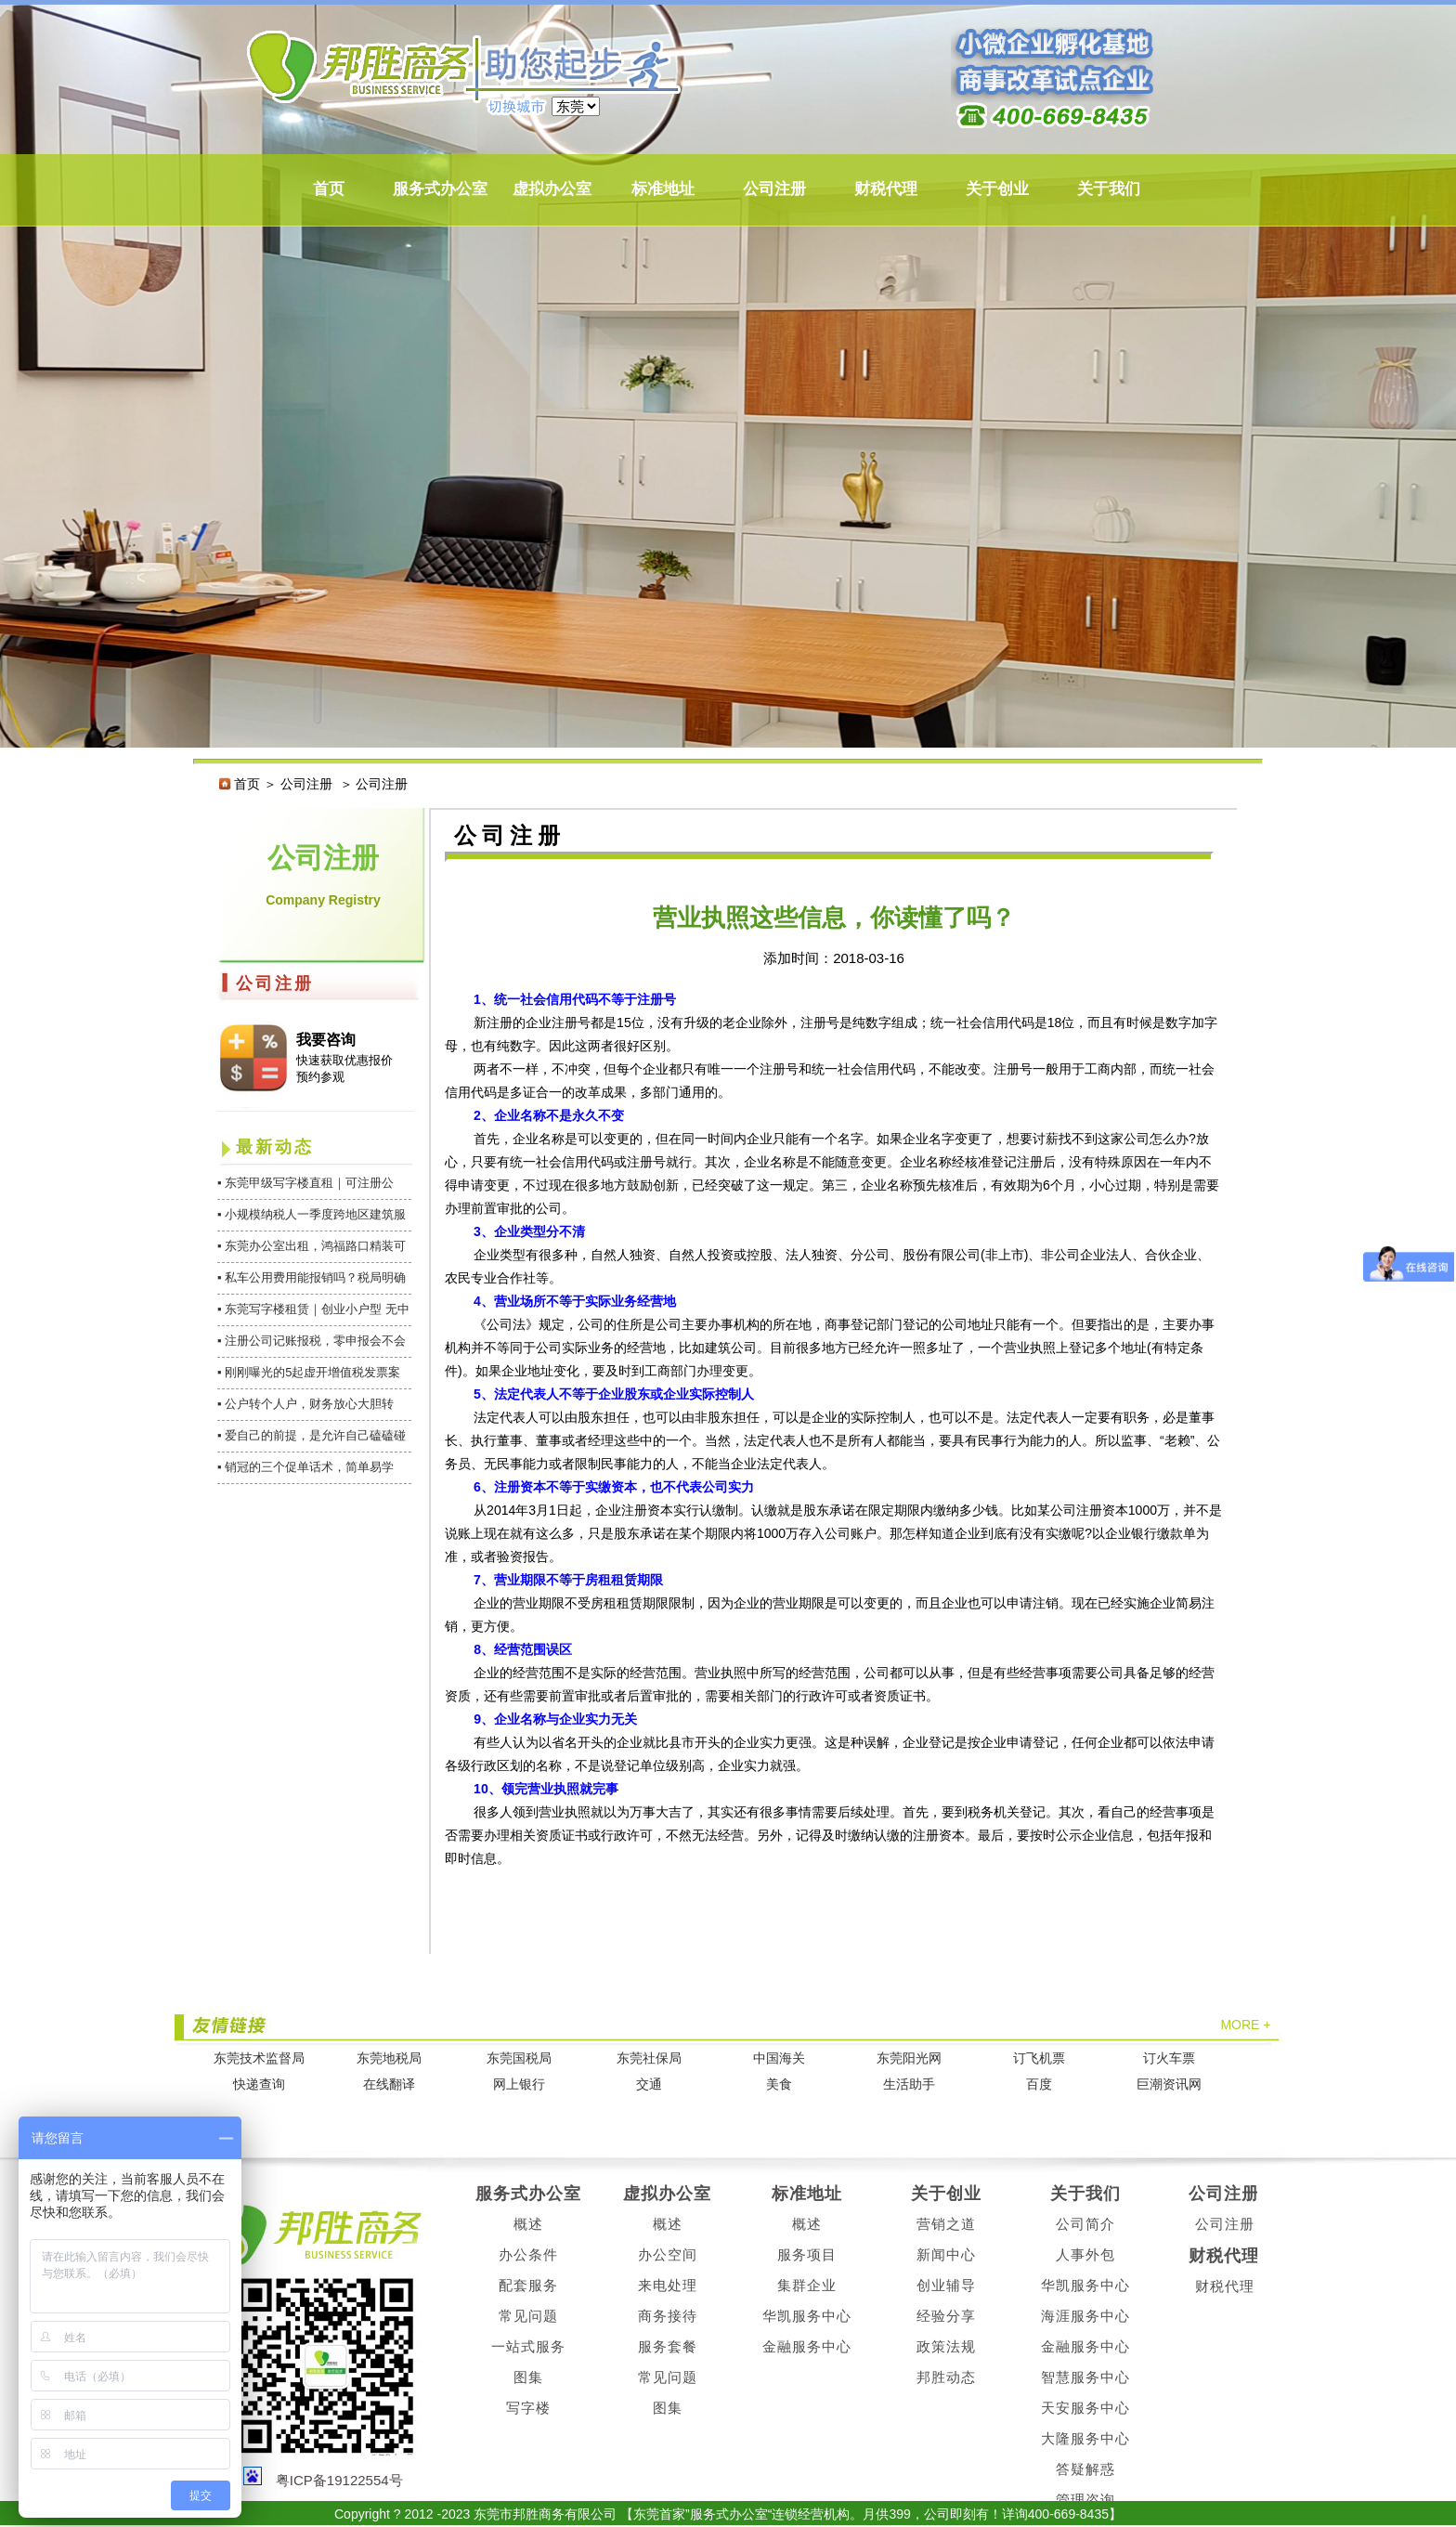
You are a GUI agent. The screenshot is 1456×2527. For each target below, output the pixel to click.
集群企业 (807, 2285)
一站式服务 (528, 2346)
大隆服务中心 (1085, 2438)
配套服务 (528, 2285)
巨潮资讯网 (1169, 2084)
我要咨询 (326, 1040)
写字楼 (528, 2408)
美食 (779, 2084)
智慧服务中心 (1085, 2377)
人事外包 (1085, 2254)
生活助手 (909, 2084)
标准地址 (663, 189)
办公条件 (528, 2254)
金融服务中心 (807, 2346)
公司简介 (1085, 2224)
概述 (528, 2224)
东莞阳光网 (909, 2058)
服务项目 (807, 2254)
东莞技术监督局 (259, 2058)
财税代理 (885, 189)
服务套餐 (667, 2346)
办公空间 (667, 2254)
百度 (1039, 2084)
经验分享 (946, 2316)
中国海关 (779, 2058)
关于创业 (997, 189)
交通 (649, 2084)
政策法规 (946, 2346)
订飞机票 (1039, 2058)
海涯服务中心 (1085, 2316)
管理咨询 (1085, 2499)
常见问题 (528, 2316)
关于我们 (1108, 189)
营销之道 (946, 2224)
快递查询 (259, 2084)
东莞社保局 (649, 2058)
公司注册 (774, 189)
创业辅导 (946, 2285)
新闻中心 (946, 2254)
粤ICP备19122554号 (339, 2480)
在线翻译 (389, 2084)
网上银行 (519, 2084)
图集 (528, 2377)
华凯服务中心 (807, 2316)
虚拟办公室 (552, 189)
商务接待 (667, 2316)
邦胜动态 (946, 2377)
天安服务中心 (1085, 2408)
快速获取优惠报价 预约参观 (344, 1068)
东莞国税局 (519, 2058)
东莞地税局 (389, 2058)
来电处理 (667, 2285)
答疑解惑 (1085, 2469)
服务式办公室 (440, 189)
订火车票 (1169, 2058)
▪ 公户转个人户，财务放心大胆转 (305, 1404)
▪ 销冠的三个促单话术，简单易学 (305, 1467)
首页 (328, 189)
